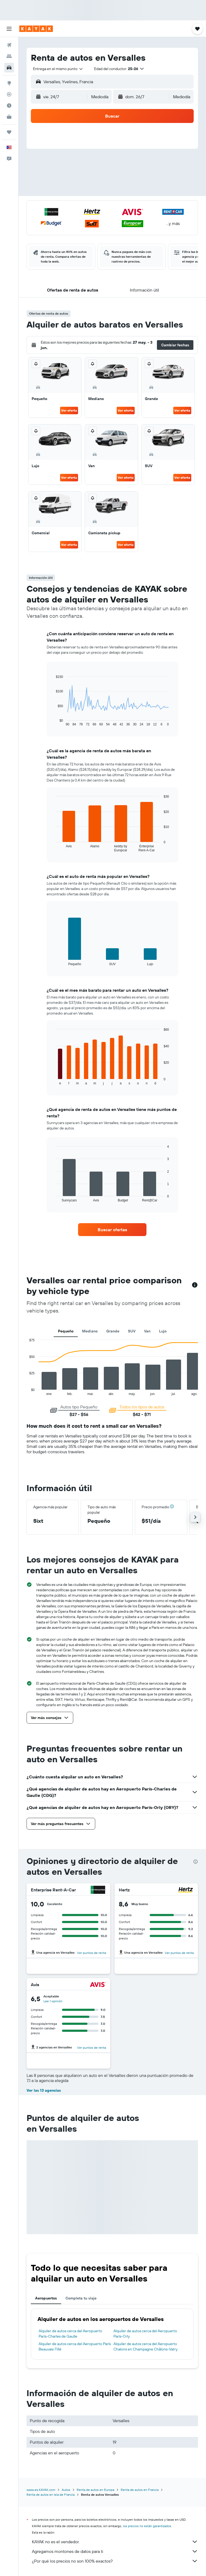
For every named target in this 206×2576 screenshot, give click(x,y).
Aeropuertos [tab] (46, 2298)
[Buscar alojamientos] (9, 56)
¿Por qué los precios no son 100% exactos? (115, 2561)
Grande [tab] (112, 1331)
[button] (9, 29)
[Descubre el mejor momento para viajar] (9, 105)
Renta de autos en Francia (140, 2490)
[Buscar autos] (9, 67)
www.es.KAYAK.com (41, 2490)
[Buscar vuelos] (9, 45)
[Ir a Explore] (9, 83)
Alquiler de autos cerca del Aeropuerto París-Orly (145, 2333)
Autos (66, 2490)
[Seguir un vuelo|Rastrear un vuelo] (9, 94)
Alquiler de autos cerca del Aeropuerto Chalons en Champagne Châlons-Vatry (145, 2346)
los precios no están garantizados (147, 2526)
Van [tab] (147, 1331)
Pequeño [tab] (65, 1331)
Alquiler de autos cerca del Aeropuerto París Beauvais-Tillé (75, 2346)
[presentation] (195, 1861)
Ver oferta (69, 410)
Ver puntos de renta (91, 1953)
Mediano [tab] (90, 1331)
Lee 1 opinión (52, 2001)
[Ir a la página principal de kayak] (36, 29)
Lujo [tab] (163, 1331)
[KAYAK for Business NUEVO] (9, 116)
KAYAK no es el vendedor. (115, 2541)
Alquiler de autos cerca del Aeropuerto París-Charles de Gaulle (70, 2333)
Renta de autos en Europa (95, 2490)
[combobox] (58, 68)
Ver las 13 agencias (44, 2090)
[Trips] (9, 132)
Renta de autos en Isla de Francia (51, 2495)
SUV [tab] (131, 1331)
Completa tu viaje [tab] (81, 2298)
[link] (112, 1229)
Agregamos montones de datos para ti (115, 2551)
